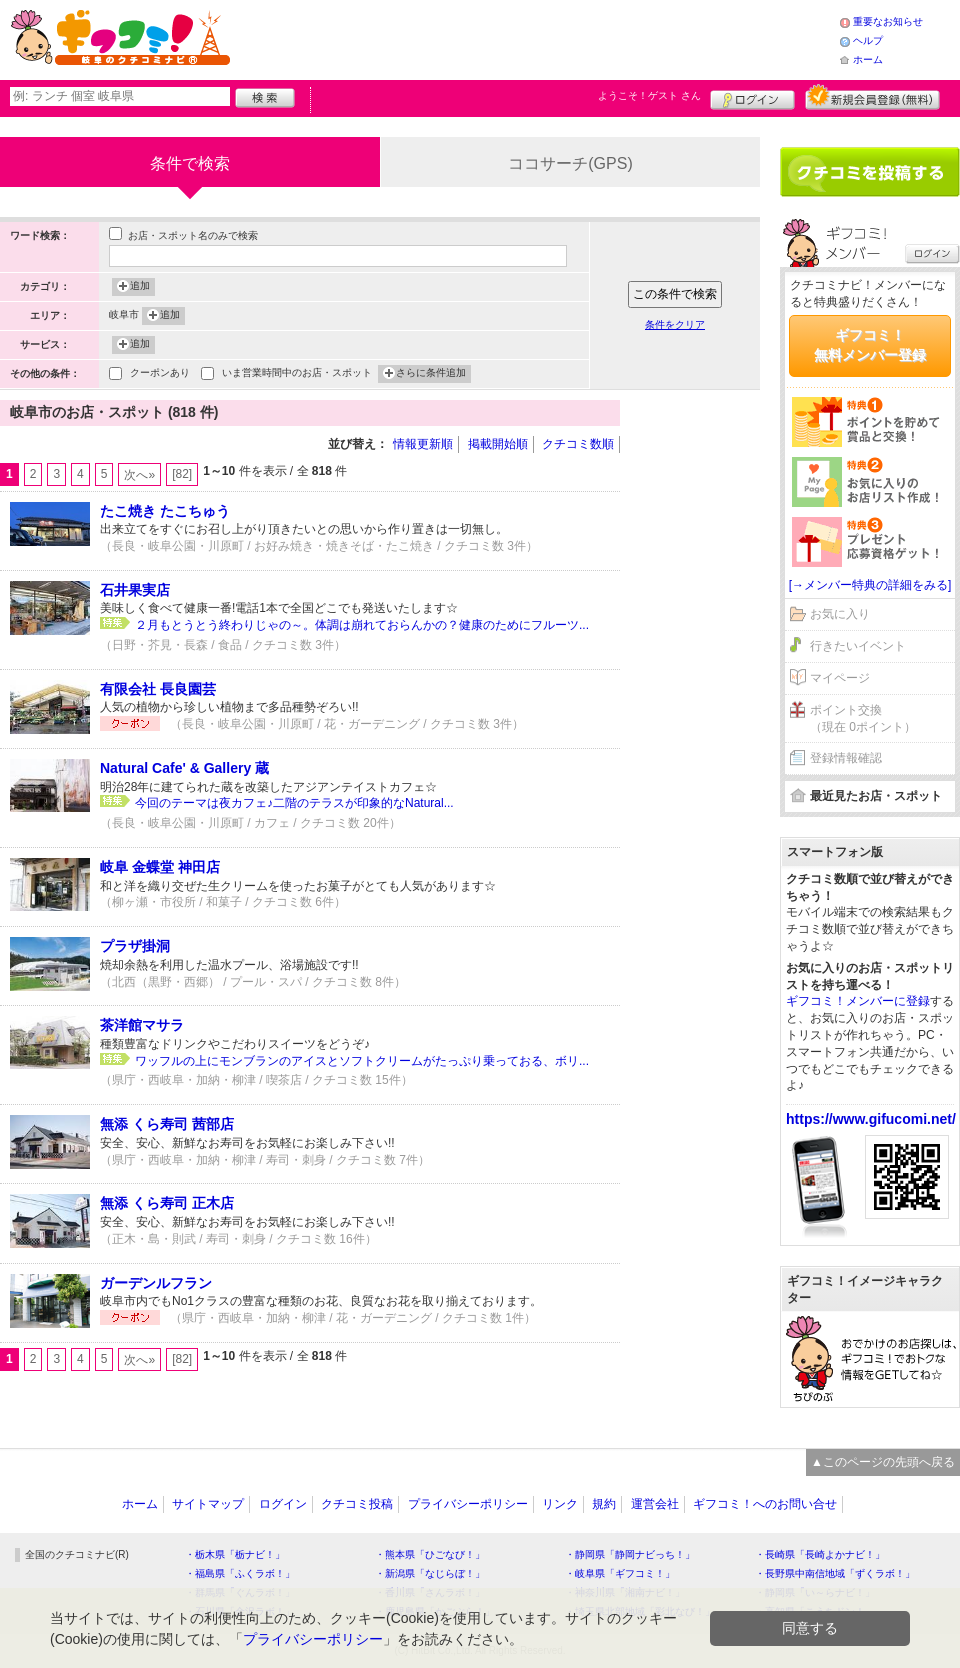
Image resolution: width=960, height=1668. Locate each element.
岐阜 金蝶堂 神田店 (160, 867)
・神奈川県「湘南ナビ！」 (625, 1592)
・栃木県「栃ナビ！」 (235, 1554)
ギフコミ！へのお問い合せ (765, 1504)
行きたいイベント (858, 646)
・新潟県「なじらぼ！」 (430, 1573)
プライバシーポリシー (468, 1504)
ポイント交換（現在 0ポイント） (863, 718)
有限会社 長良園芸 (158, 689)
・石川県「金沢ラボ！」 (240, 1611)
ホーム (868, 59)
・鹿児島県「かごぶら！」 (435, 1611)
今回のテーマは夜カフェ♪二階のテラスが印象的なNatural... (294, 803)
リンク (560, 1504)
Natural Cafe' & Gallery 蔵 (184, 768)
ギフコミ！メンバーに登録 (858, 1001)
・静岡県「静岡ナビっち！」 (630, 1554)
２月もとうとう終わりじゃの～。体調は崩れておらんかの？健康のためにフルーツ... (362, 625)
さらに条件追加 (431, 374)
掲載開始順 (498, 444)
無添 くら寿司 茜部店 (167, 1124)
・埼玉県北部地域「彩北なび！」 (640, 1611)
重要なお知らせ (888, 21)
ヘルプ (868, 40)
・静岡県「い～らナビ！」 (815, 1592)
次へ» (139, 475)
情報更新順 (423, 444)
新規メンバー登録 (872, 97)
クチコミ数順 (578, 444)
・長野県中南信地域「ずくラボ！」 (835, 1573)
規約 (604, 1504)
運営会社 (655, 1504)
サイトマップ (208, 1504)
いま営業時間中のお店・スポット (297, 374)
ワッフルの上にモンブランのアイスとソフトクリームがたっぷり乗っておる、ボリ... (362, 1061)
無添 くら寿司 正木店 (167, 1203)
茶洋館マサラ (142, 1025)
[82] (182, 474)
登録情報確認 (846, 758)
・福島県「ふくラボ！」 (240, 1573)
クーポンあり (160, 374)
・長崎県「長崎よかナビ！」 (820, 1554)
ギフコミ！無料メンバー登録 (870, 345)
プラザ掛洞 (135, 946)
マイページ (840, 678)
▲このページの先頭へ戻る (883, 1462)
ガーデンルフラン (156, 1283)
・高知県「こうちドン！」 (815, 1611)
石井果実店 (135, 590)
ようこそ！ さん (649, 95)
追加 (140, 287)
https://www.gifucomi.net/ (871, 1119)
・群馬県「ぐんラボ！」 (240, 1592)
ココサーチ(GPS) (570, 163)
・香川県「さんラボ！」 (430, 1592)
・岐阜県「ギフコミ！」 (620, 1573)
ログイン (752, 97)
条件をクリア (675, 324)
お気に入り (840, 614)
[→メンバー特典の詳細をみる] (870, 585)
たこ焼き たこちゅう (165, 511)
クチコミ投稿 (357, 1504)
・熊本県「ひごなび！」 (430, 1554)
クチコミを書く (870, 172)
